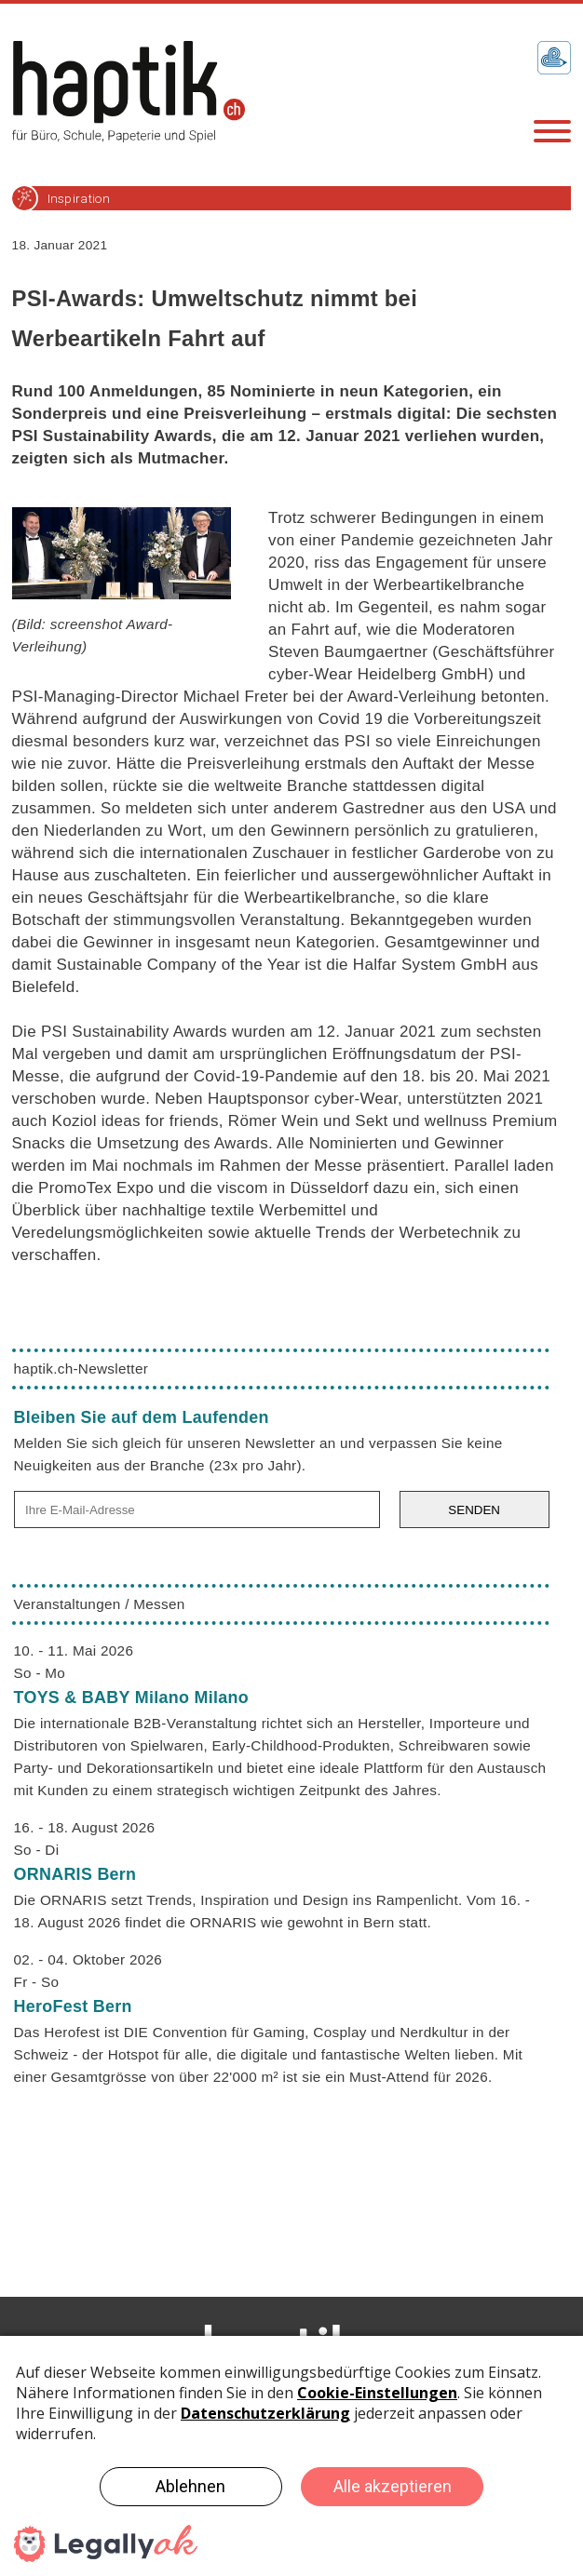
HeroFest (73, 2006)
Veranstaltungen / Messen (99, 1604)
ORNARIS (75, 1874)
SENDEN (474, 1510)
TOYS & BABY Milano (131, 1697)
